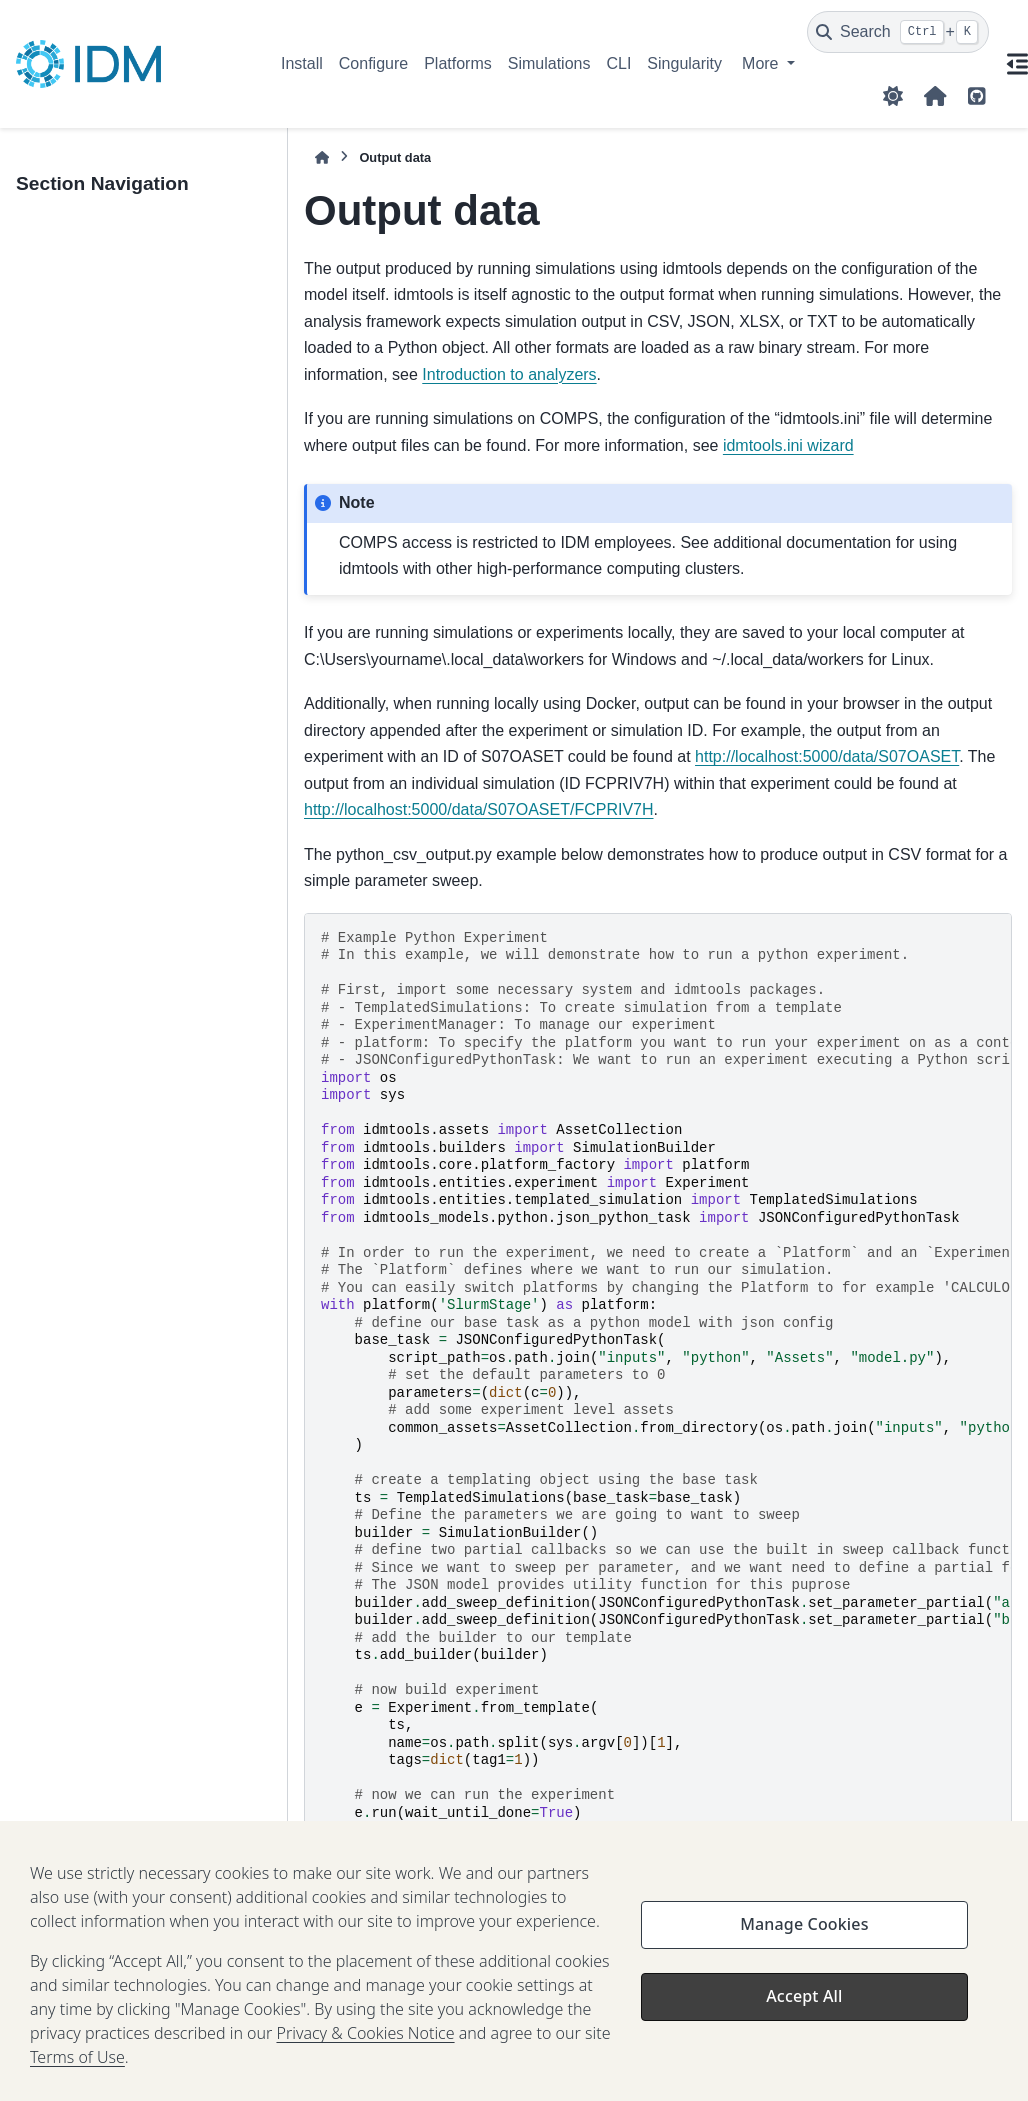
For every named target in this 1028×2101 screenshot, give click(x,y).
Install (302, 63)
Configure (373, 63)
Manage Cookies (804, 1942)
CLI (618, 63)
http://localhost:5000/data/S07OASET (827, 756)
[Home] (322, 157)
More (762, 63)
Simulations (549, 63)
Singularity (684, 63)
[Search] (898, 32)
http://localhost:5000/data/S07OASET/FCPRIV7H (479, 809)
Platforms (458, 63)
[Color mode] (893, 96)
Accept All (804, 2014)
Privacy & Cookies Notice (365, 2051)
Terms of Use (77, 2075)
